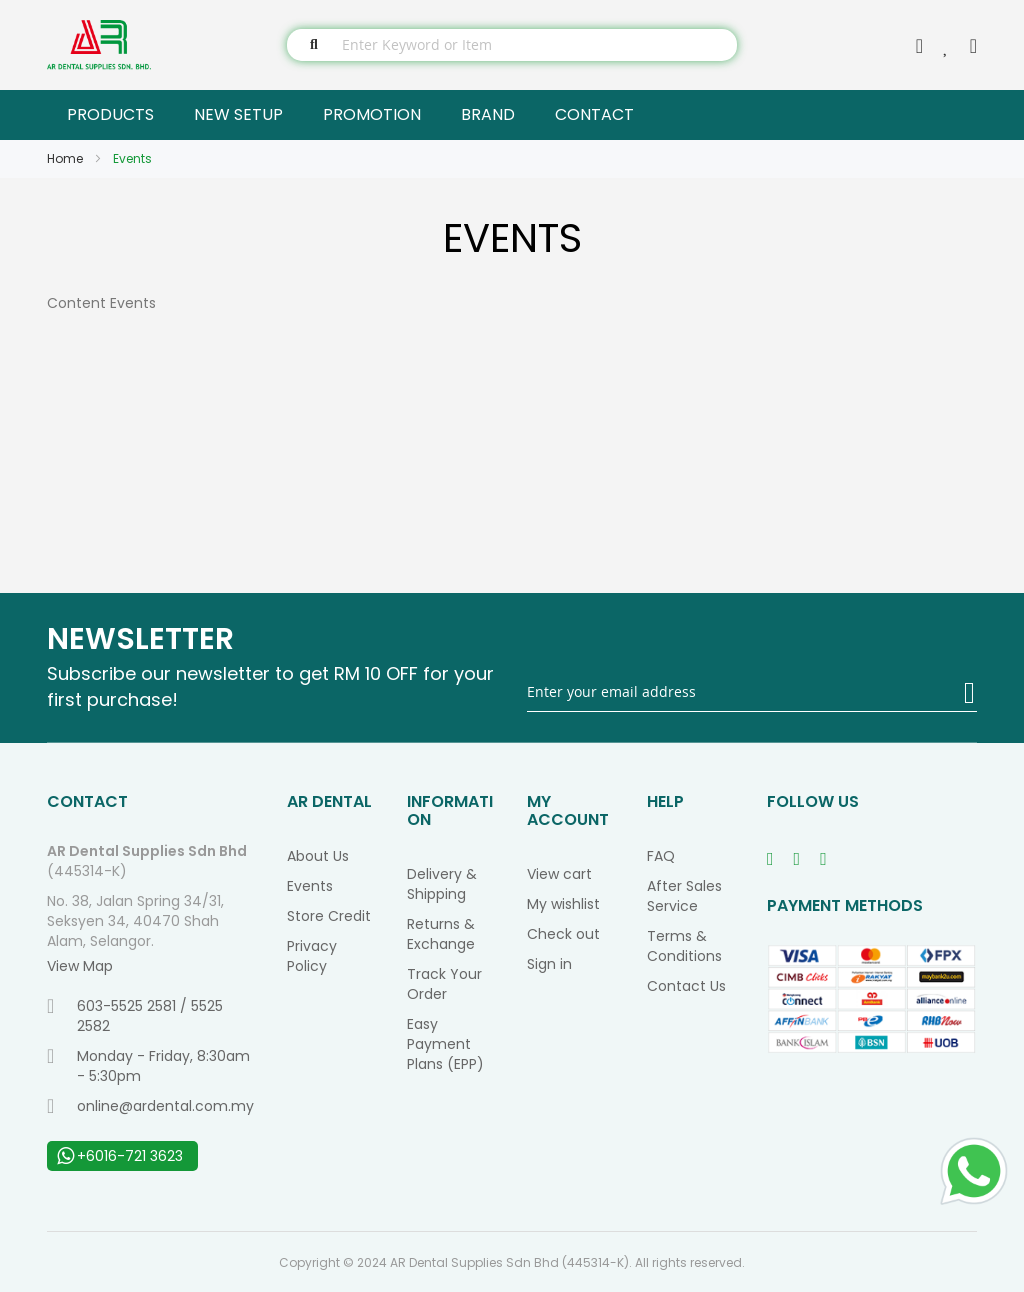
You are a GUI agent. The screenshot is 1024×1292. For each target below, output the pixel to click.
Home (66, 158)
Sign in (549, 964)
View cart (559, 874)
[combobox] (512, 45)
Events (310, 886)
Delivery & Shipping (442, 884)
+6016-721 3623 (120, 1156)
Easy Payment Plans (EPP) (445, 1044)
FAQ (661, 856)
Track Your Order (444, 984)
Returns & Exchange (441, 934)
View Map (80, 966)
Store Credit (329, 916)
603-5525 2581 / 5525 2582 (135, 1016)
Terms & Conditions (684, 946)
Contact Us (686, 986)
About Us (318, 856)
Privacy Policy (312, 956)
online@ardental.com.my (150, 1106)
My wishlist (563, 904)
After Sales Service (684, 896)
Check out (563, 934)
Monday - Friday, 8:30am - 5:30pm (148, 1066)
